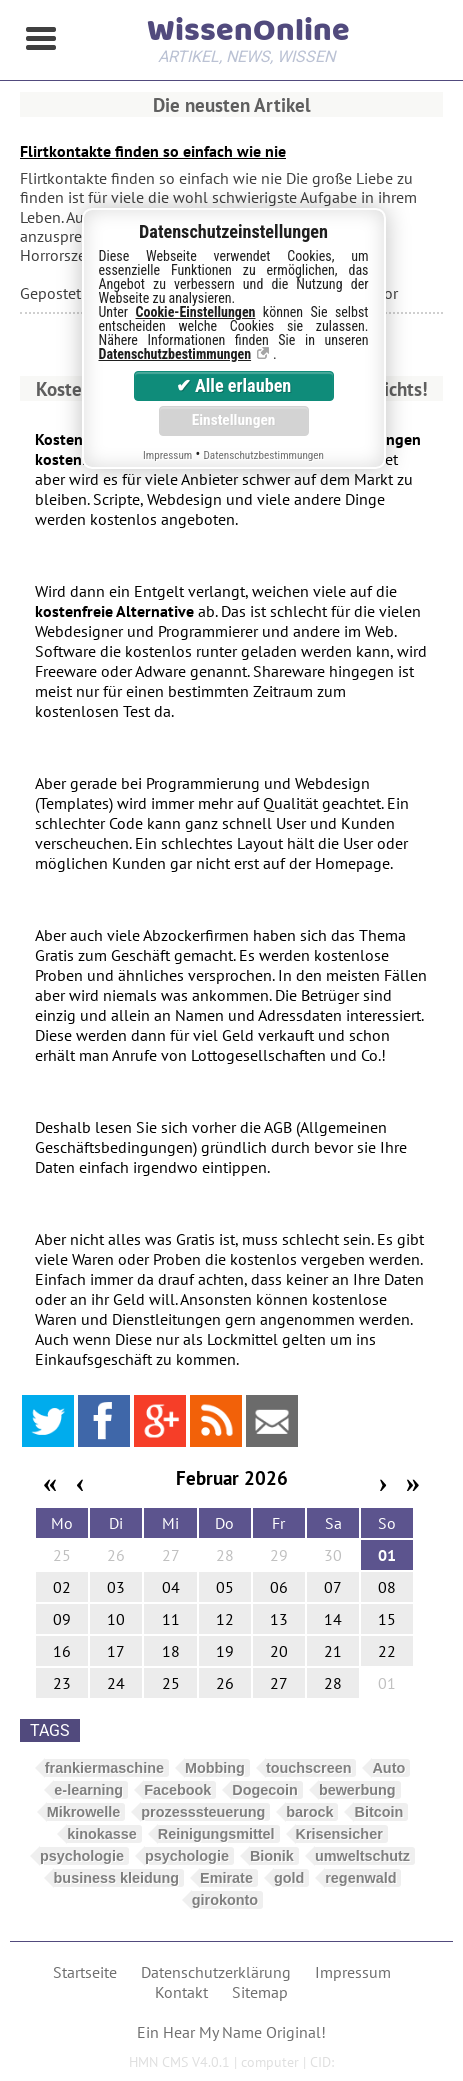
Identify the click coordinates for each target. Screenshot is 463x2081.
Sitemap (260, 1992)
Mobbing (215, 1768)
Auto (388, 1768)
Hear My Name (212, 2032)
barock (309, 1812)
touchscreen (309, 1768)
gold (289, 1878)
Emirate (226, 1878)
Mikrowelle (84, 1812)
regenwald (360, 1878)
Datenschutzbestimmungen (175, 354)
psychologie (82, 1856)
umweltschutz (362, 1856)
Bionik (272, 1856)
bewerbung (357, 1790)
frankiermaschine (104, 1768)
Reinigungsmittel (216, 1834)
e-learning (88, 1790)
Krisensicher (339, 1834)
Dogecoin (265, 1790)
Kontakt (181, 1992)
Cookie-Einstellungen (196, 312)
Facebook (177, 1790)
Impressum (353, 1972)
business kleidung (117, 1878)
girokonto (225, 1900)
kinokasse (102, 1834)
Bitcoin (378, 1812)
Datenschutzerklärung (216, 1972)
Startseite (85, 1972)
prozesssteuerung (203, 1812)
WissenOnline (247, 36)
